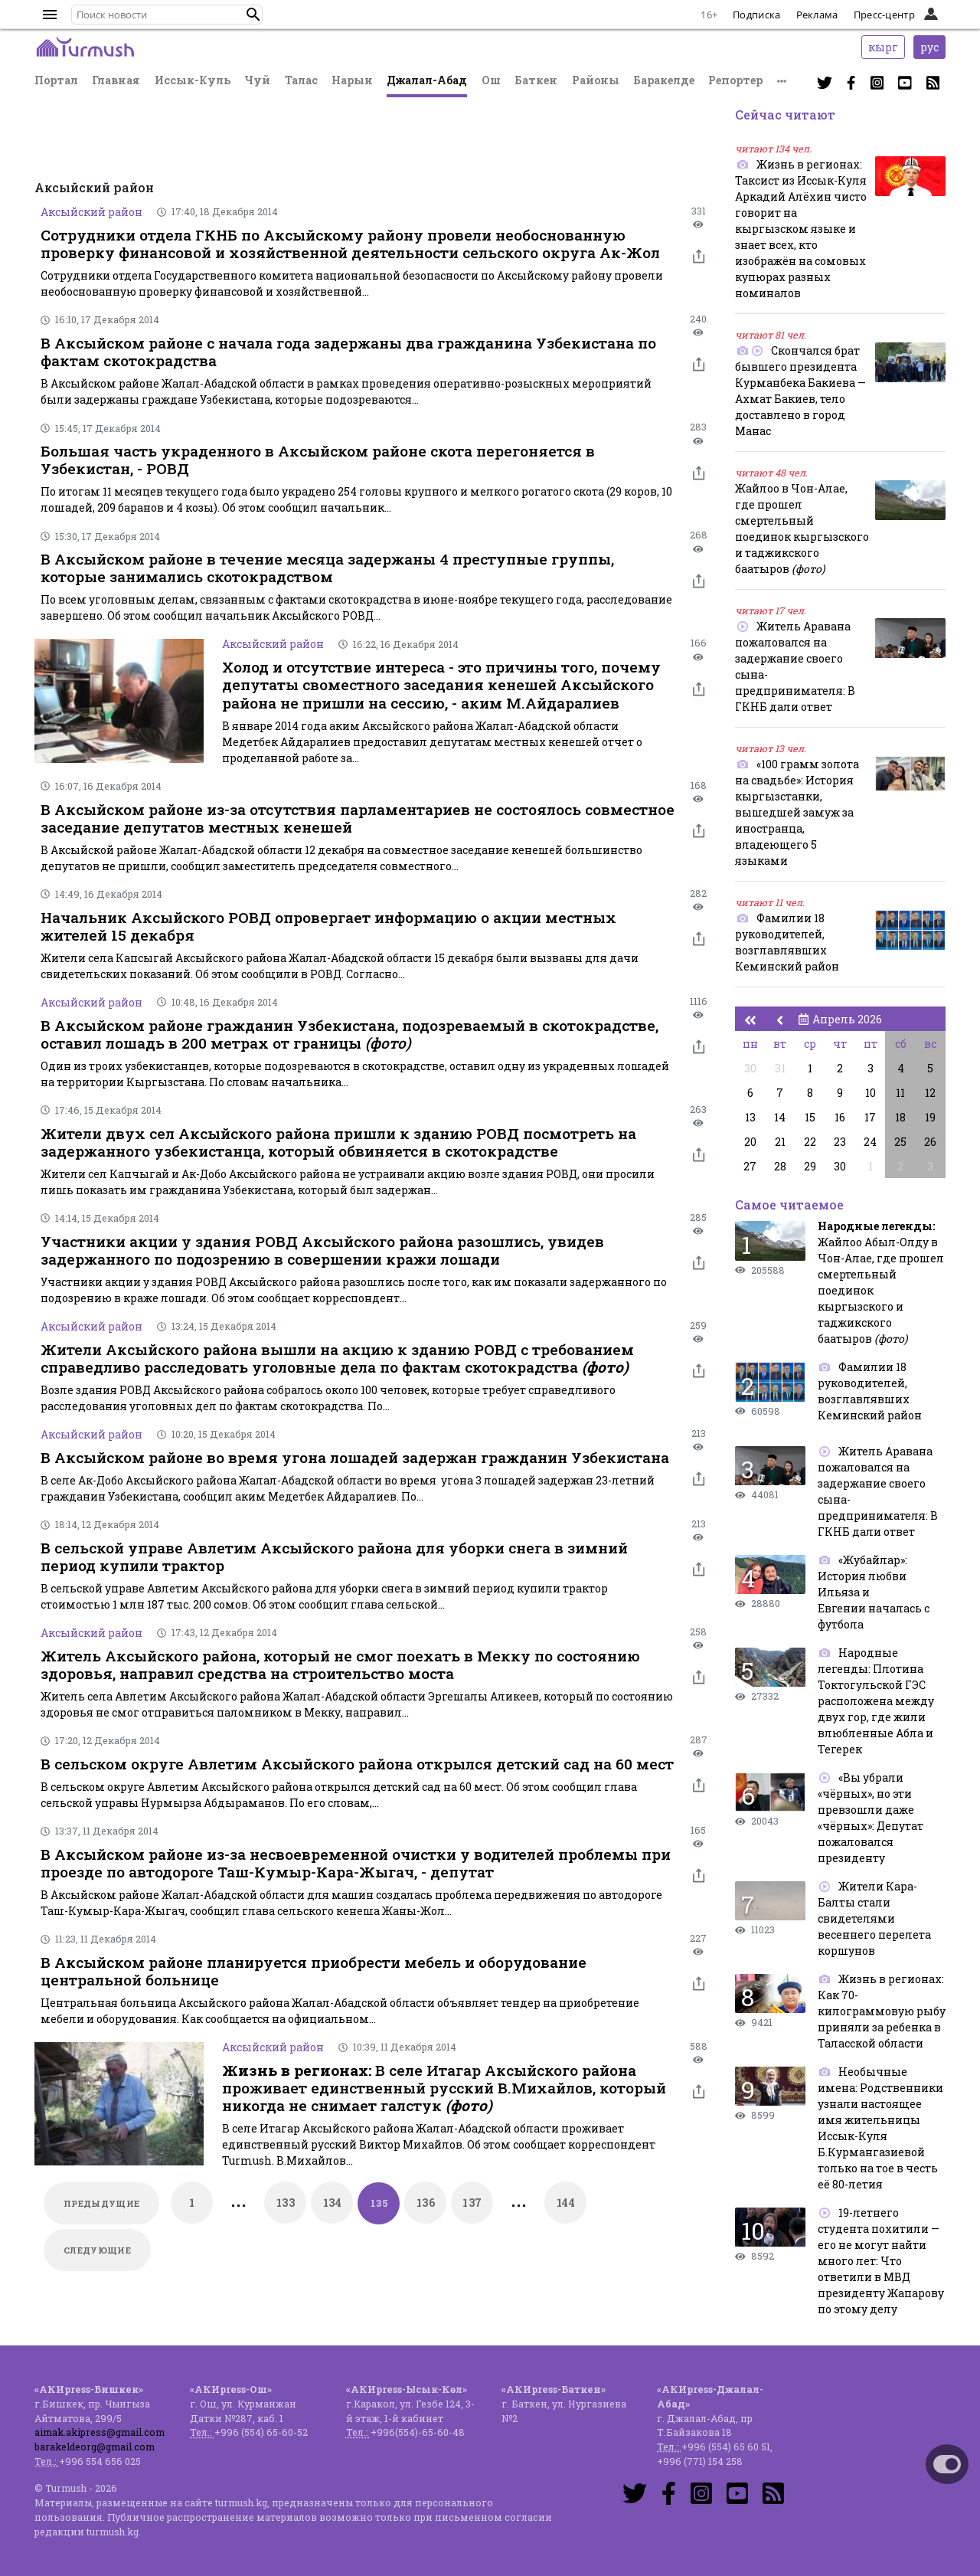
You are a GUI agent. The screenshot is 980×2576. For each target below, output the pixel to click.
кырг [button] (883, 47)
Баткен (535, 80)
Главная (116, 80)
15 (810, 1117)
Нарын (352, 80)
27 (749, 1166)
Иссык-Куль (192, 80)
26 (930, 1141)
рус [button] (929, 47)
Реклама (817, 14)
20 (750, 1141)
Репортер (735, 80)
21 (780, 1141)
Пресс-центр (884, 14)
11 (900, 1092)
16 (840, 1117)
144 (566, 2202)
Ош (491, 80)
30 (750, 1068)
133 (285, 2202)
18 (900, 1117)
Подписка (756, 14)
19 (930, 1117)
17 (870, 1117)
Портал (56, 80)
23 (840, 1141)
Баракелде (663, 80)
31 (780, 1068)
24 (870, 1141)
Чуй (257, 80)
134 (332, 2202)
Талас (301, 80)
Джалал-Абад (427, 80)
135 (379, 2203)
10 (870, 1092)
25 (900, 1141)
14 (780, 1117)
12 (930, 1092)
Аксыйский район (91, 212)
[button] (253, 14)
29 (810, 1166)
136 (425, 2202)
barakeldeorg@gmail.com (94, 2446)
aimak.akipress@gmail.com (99, 2432)
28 (780, 1166)
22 (810, 1141)
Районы (595, 80)
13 (750, 1117)
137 (472, 2202)
